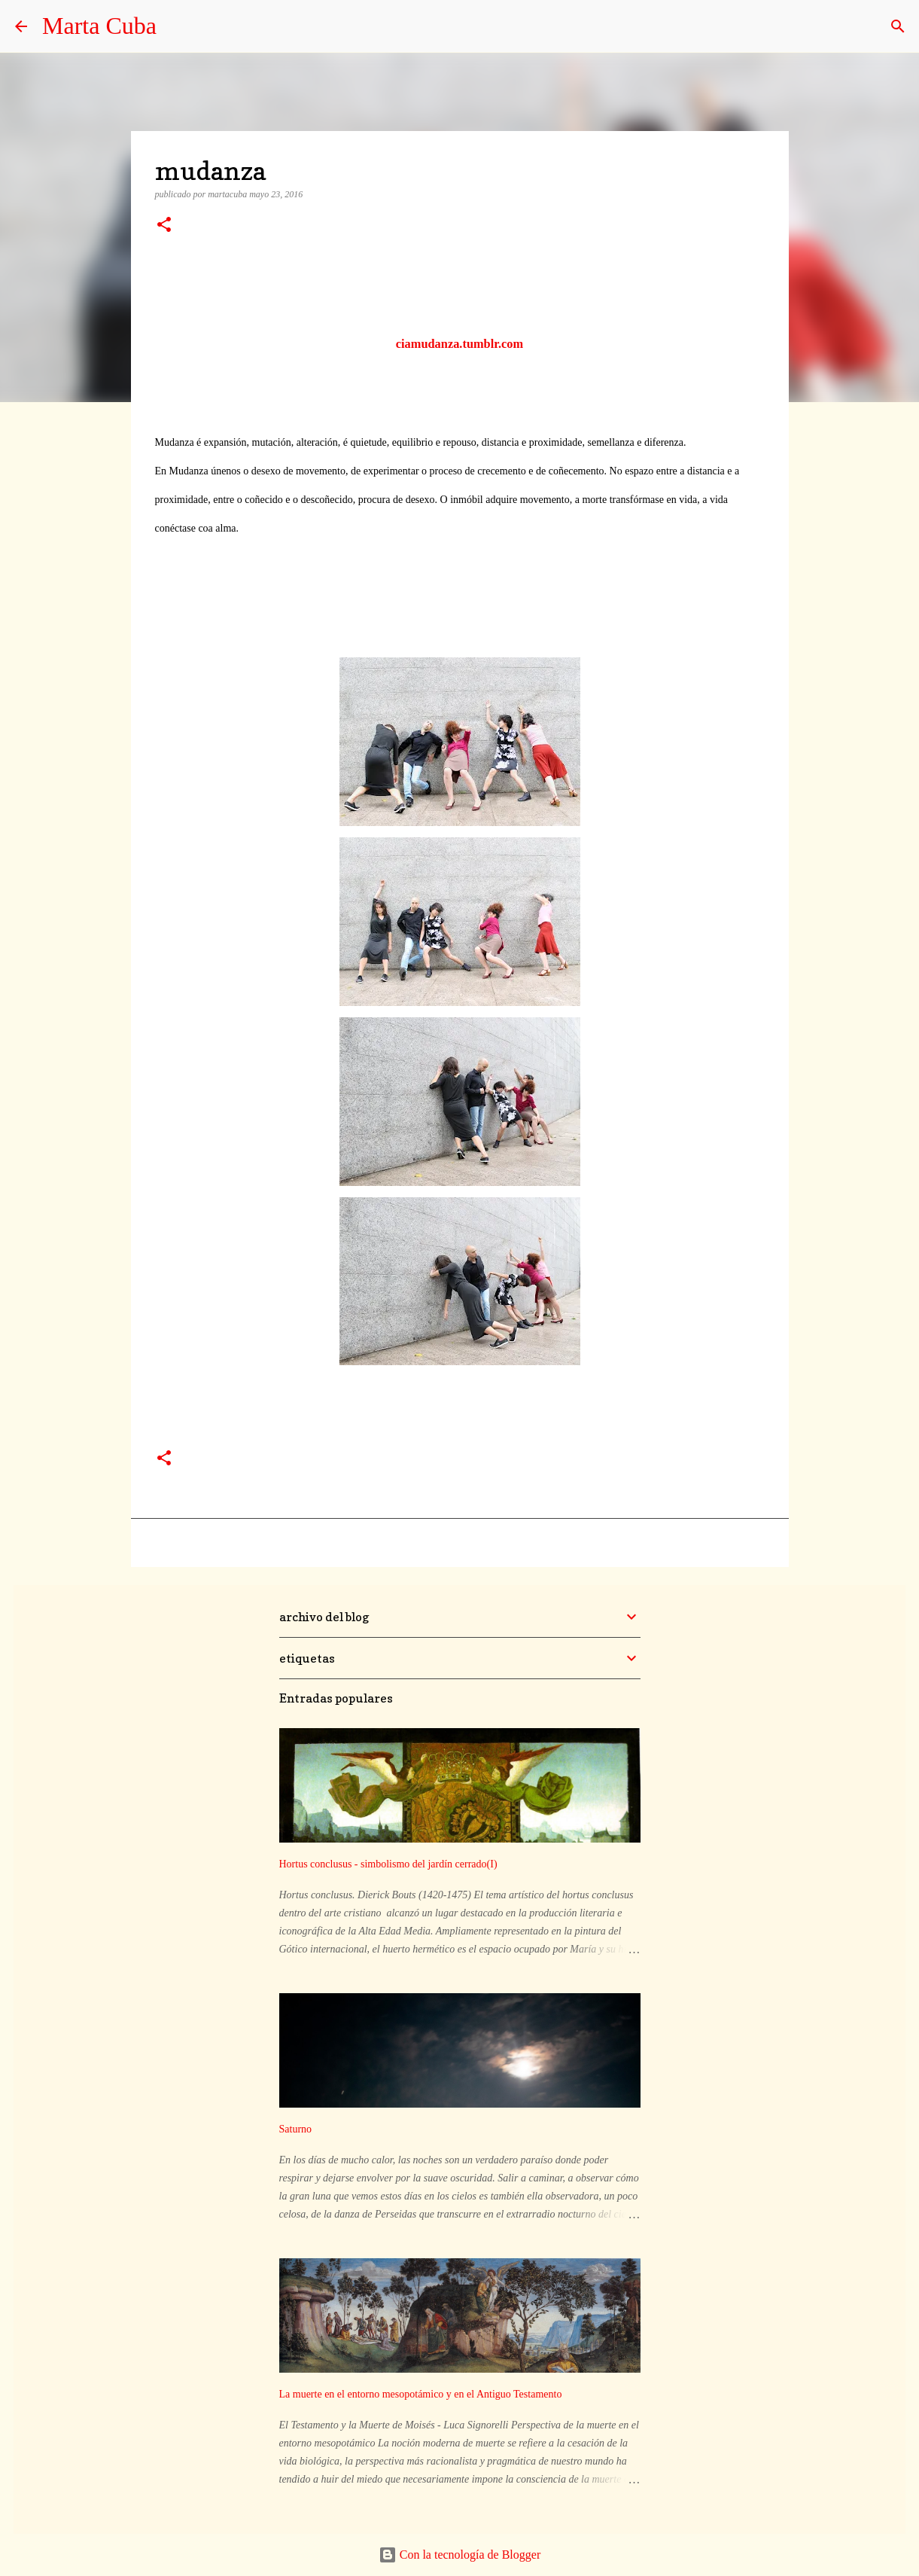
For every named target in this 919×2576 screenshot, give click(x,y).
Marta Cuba (99, 25)
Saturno (295, 2129)
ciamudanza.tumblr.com (459, 344)
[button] (164, 225)
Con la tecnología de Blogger (460, 2554)
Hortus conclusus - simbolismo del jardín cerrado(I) (388, 1864)
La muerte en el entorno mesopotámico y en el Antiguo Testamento (420, 2394)
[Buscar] (898, 26)
